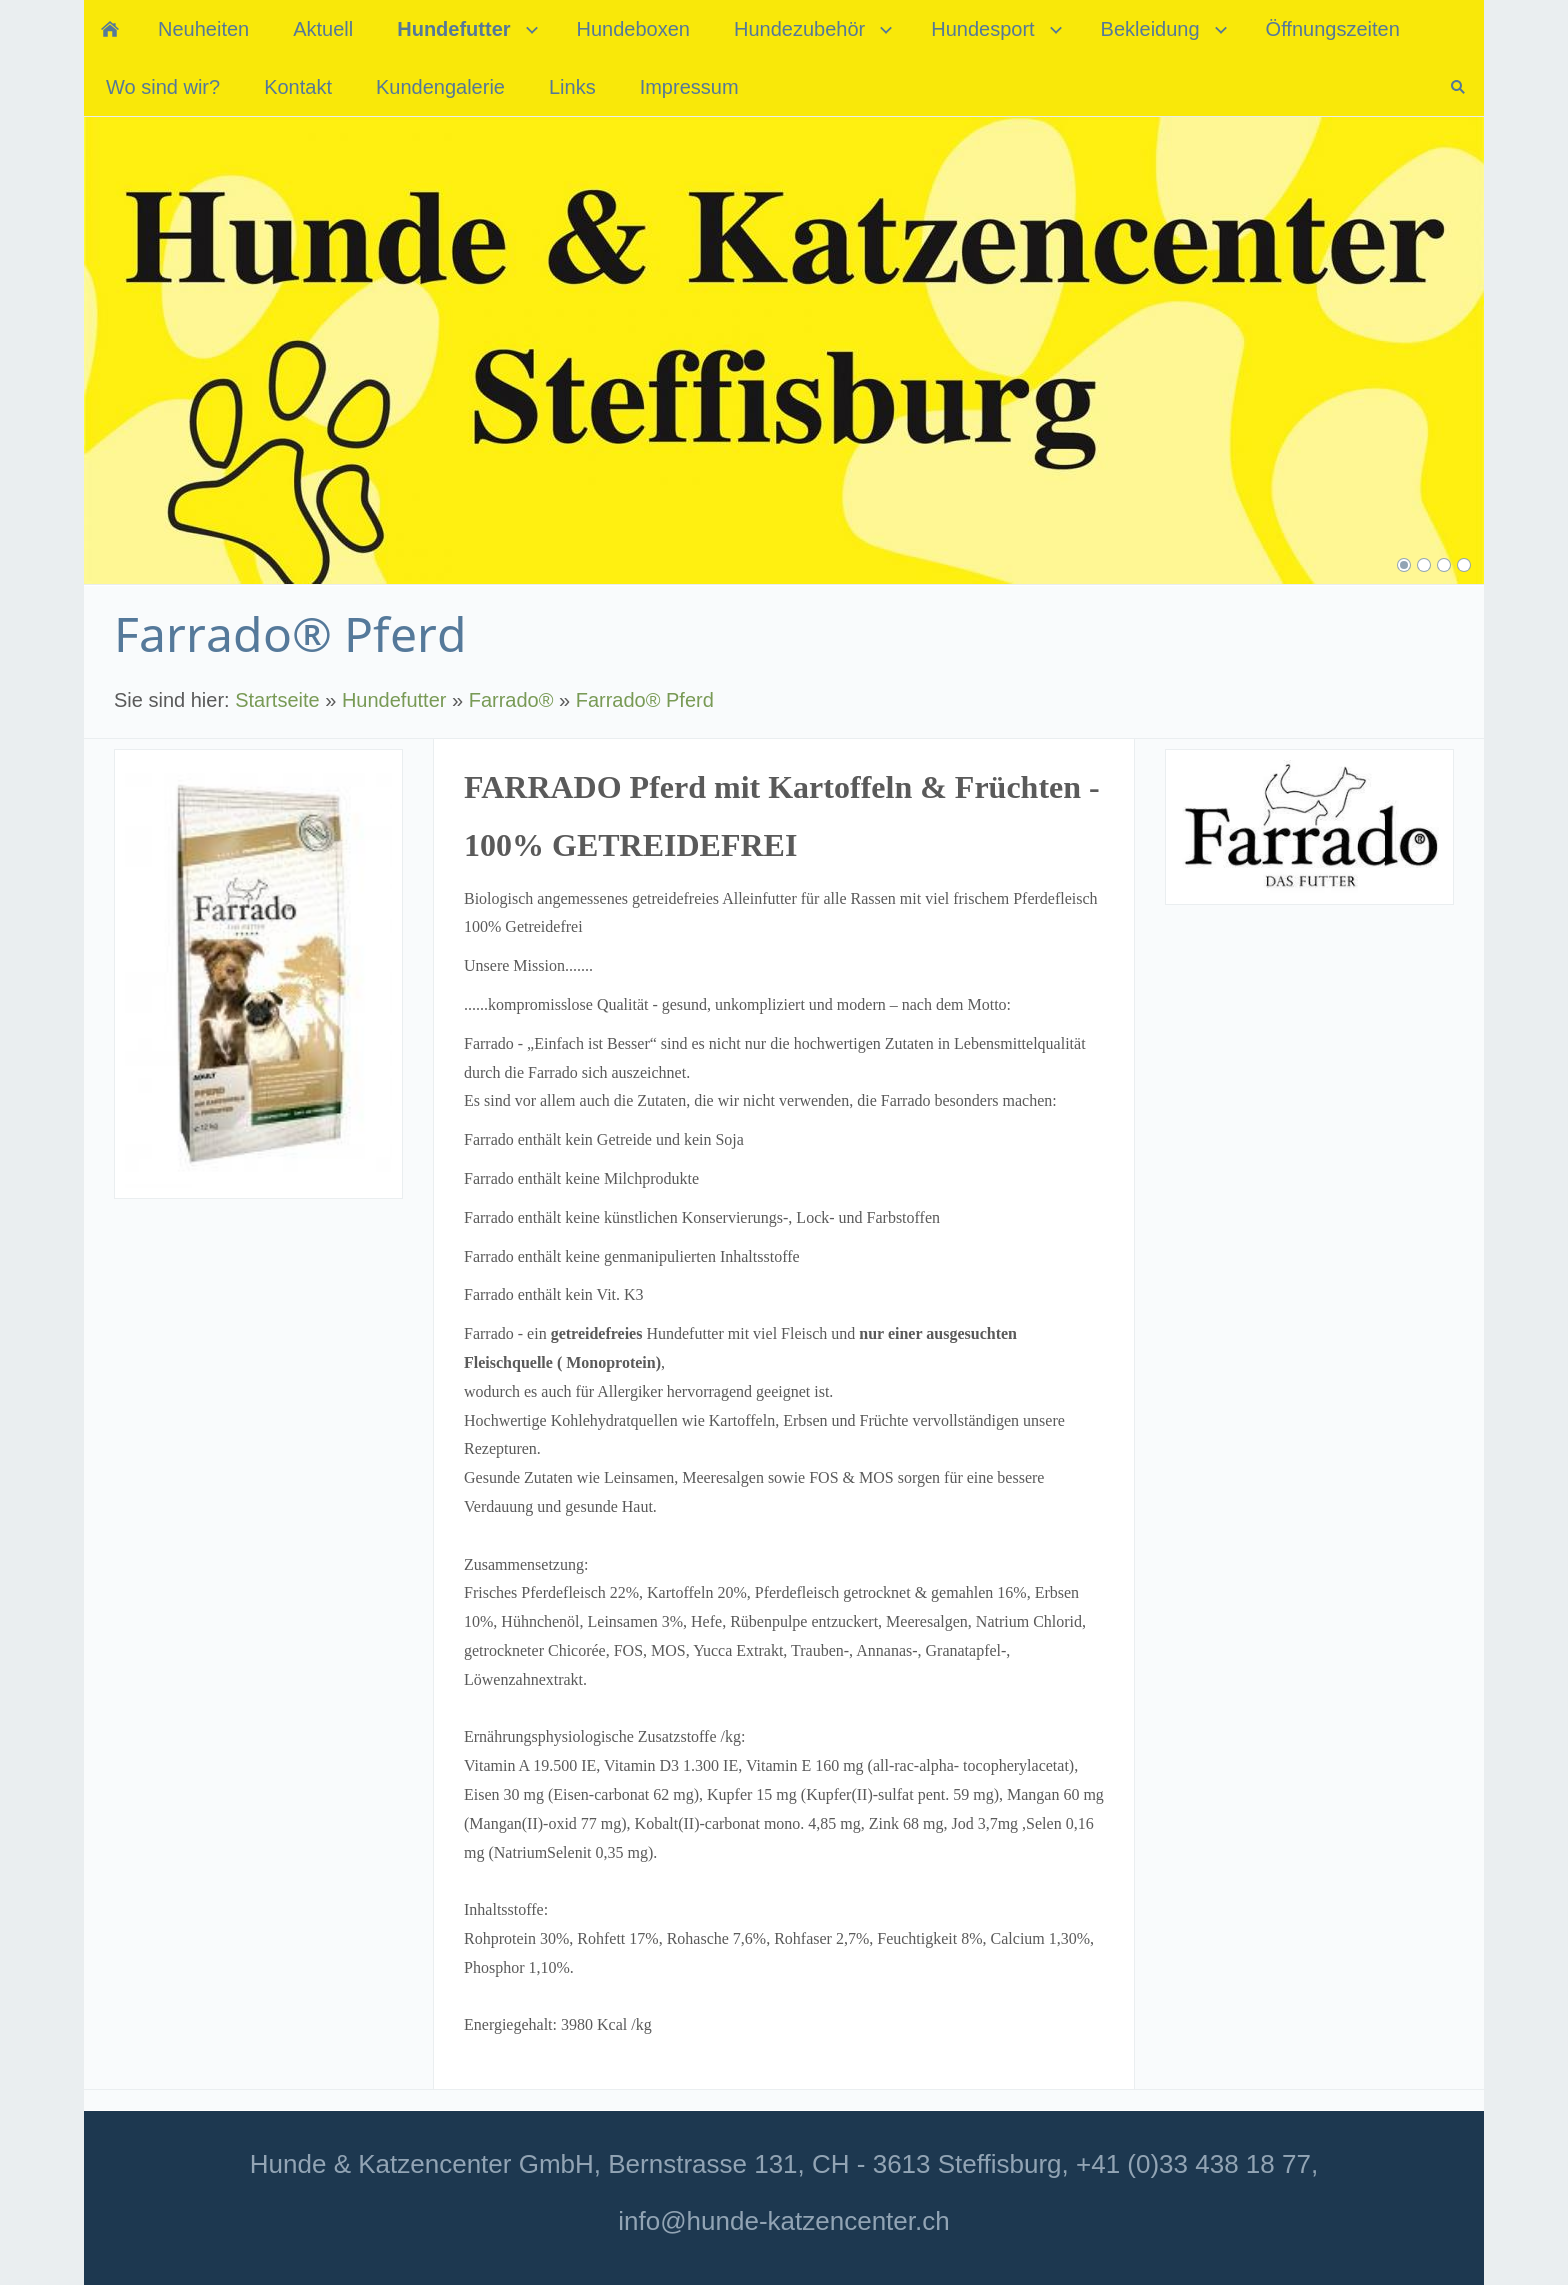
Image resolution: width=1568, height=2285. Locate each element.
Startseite (277, 700)
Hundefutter (394, 700)
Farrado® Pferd (645, 700)
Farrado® (511, 700)
